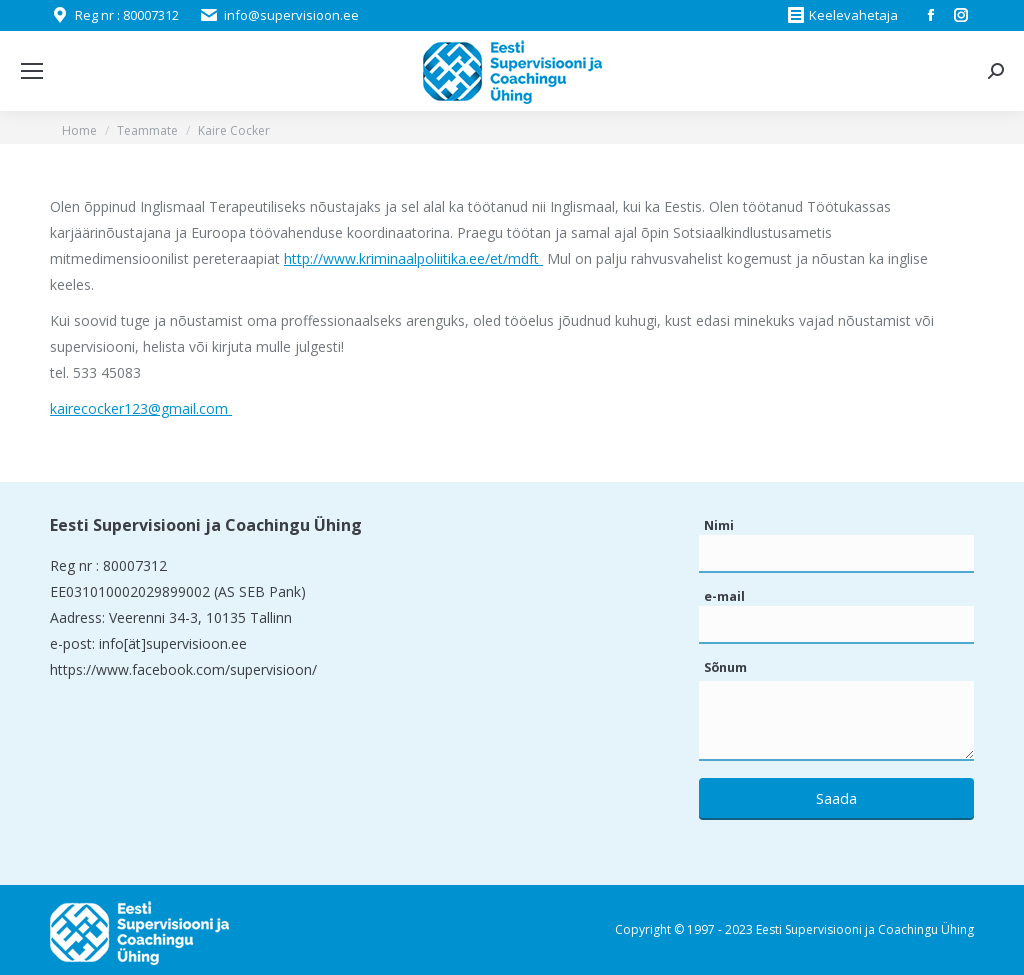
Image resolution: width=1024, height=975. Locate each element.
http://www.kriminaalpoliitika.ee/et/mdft (413, 258)
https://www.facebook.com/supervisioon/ (183, 669)
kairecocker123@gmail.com (141, 408)
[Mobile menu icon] (32, 71)
